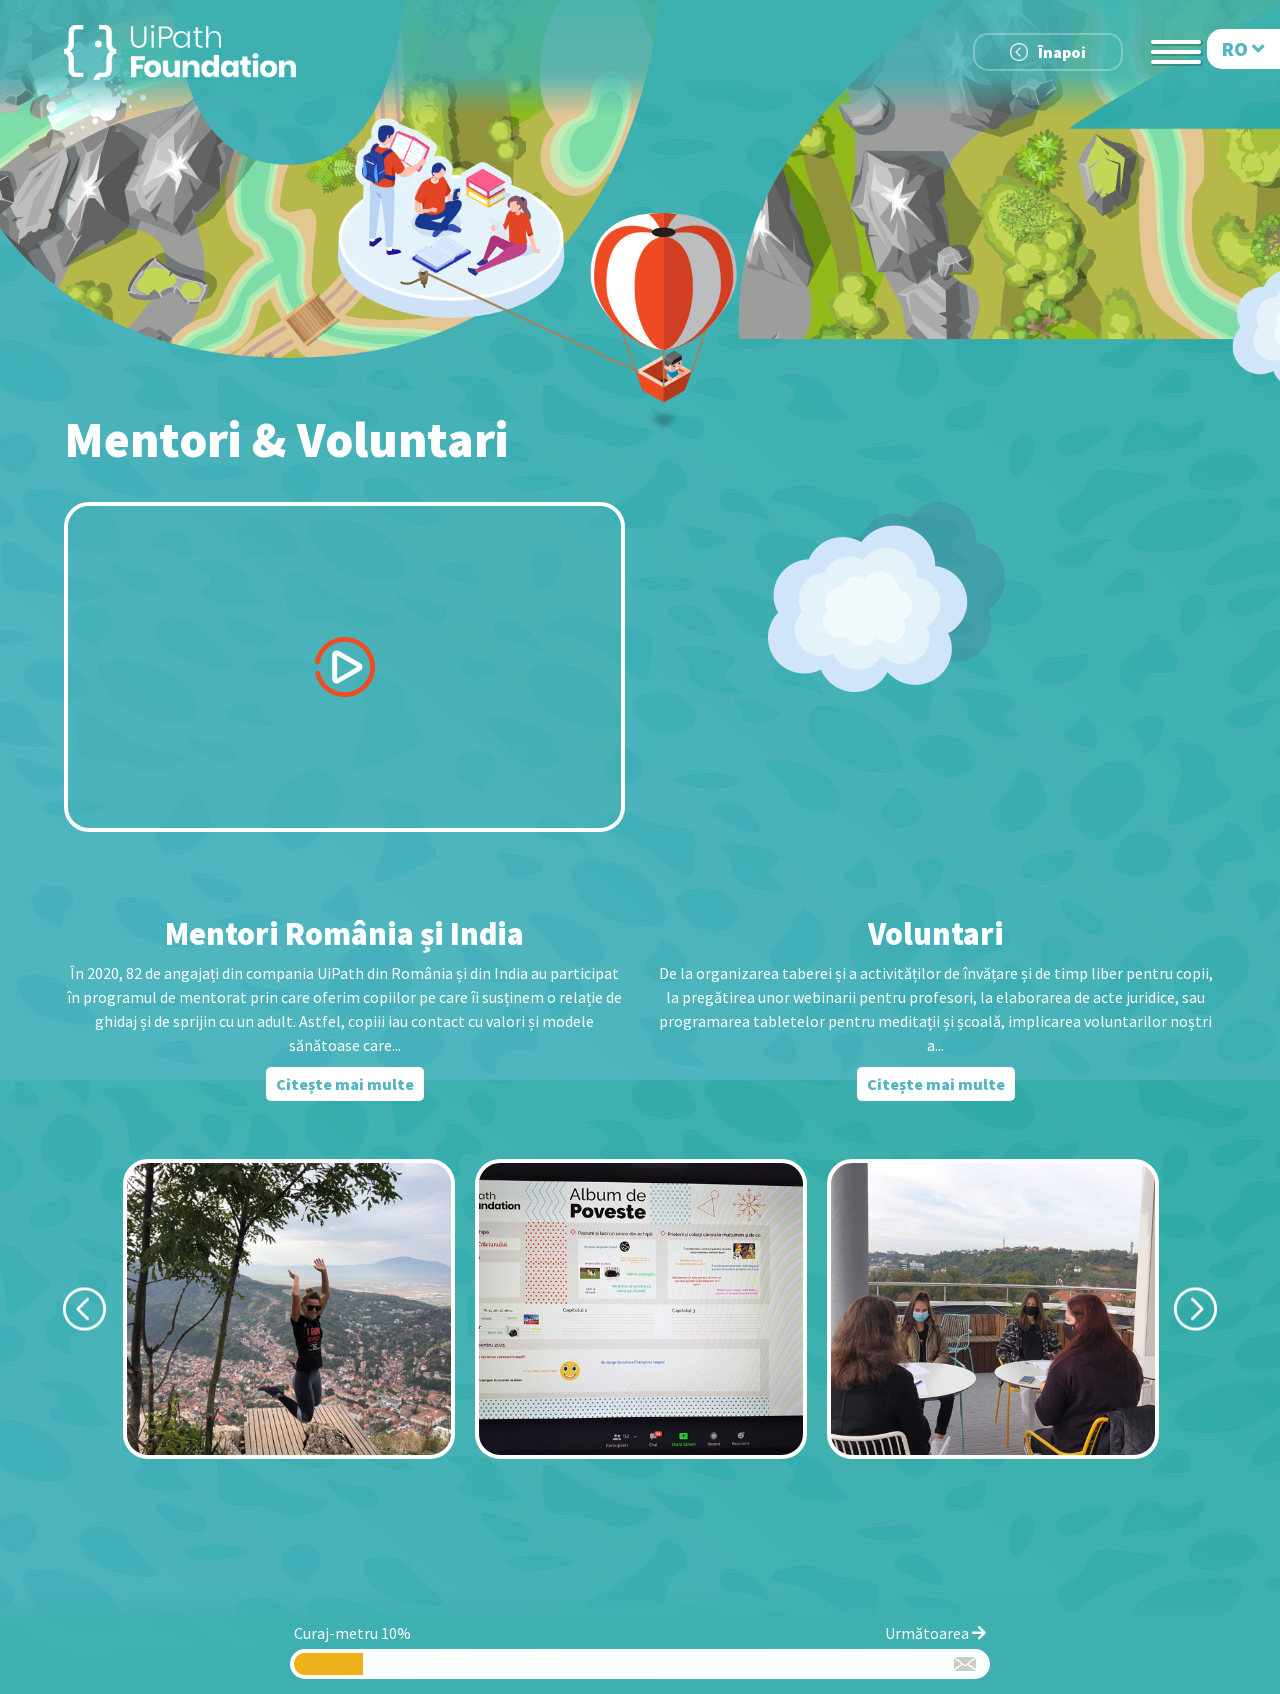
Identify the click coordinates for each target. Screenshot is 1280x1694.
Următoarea (935, 1633)
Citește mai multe (345, 1084)
